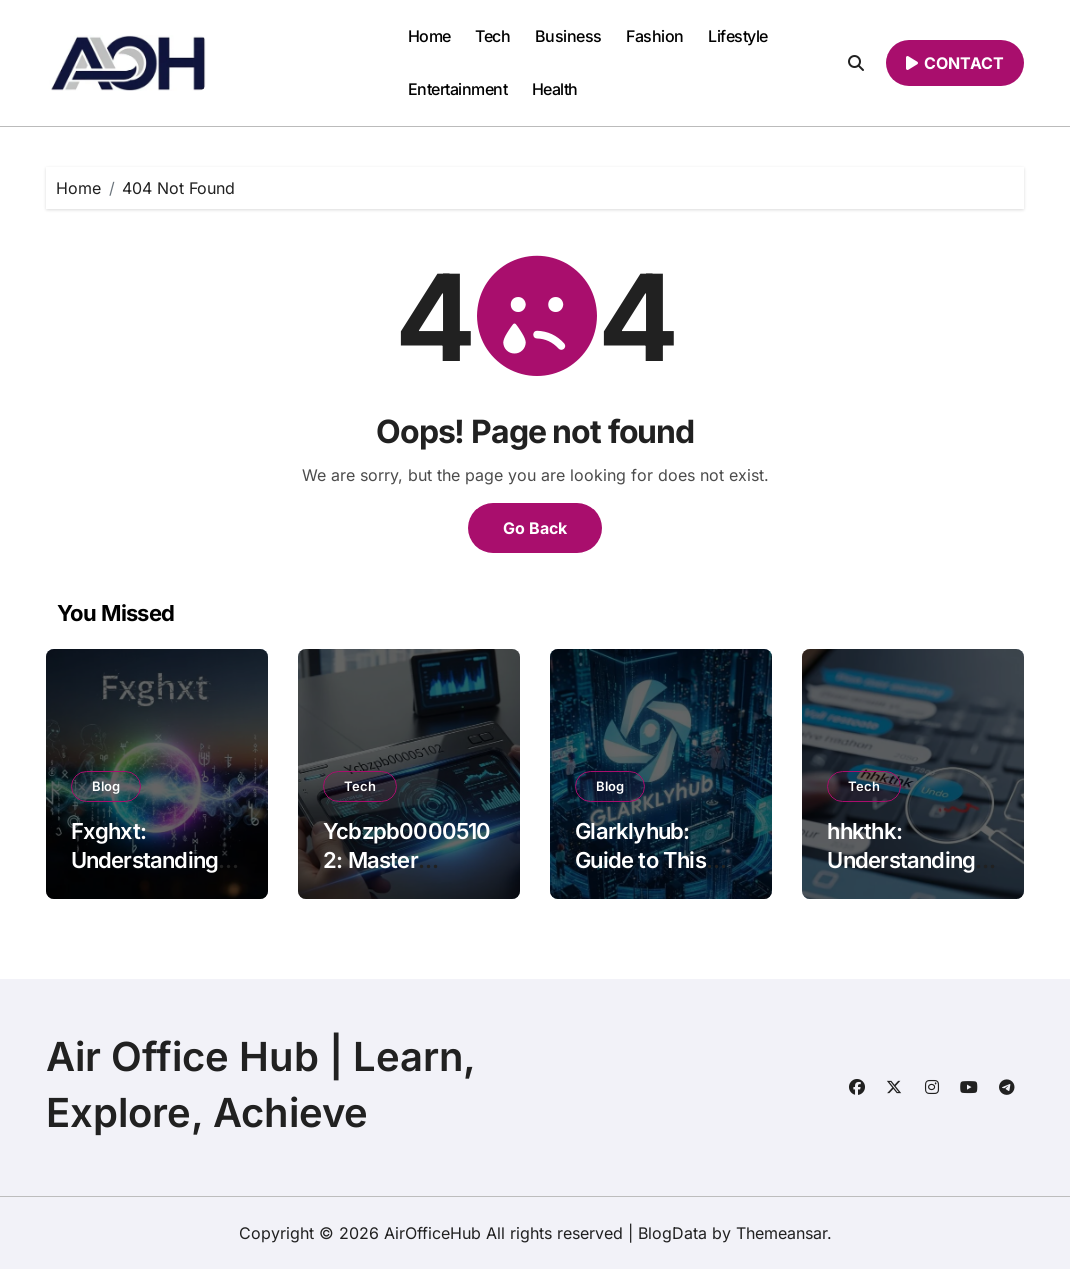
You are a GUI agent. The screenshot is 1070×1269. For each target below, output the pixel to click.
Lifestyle (738, 36)
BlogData (672, 1233)
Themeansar (781, 1233)
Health (555, 89)
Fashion (655, 36)
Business (568, 36)
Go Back (535, 528)
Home (429, 36)
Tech (492, 36)
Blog (106, 786)
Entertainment (458, 89)
